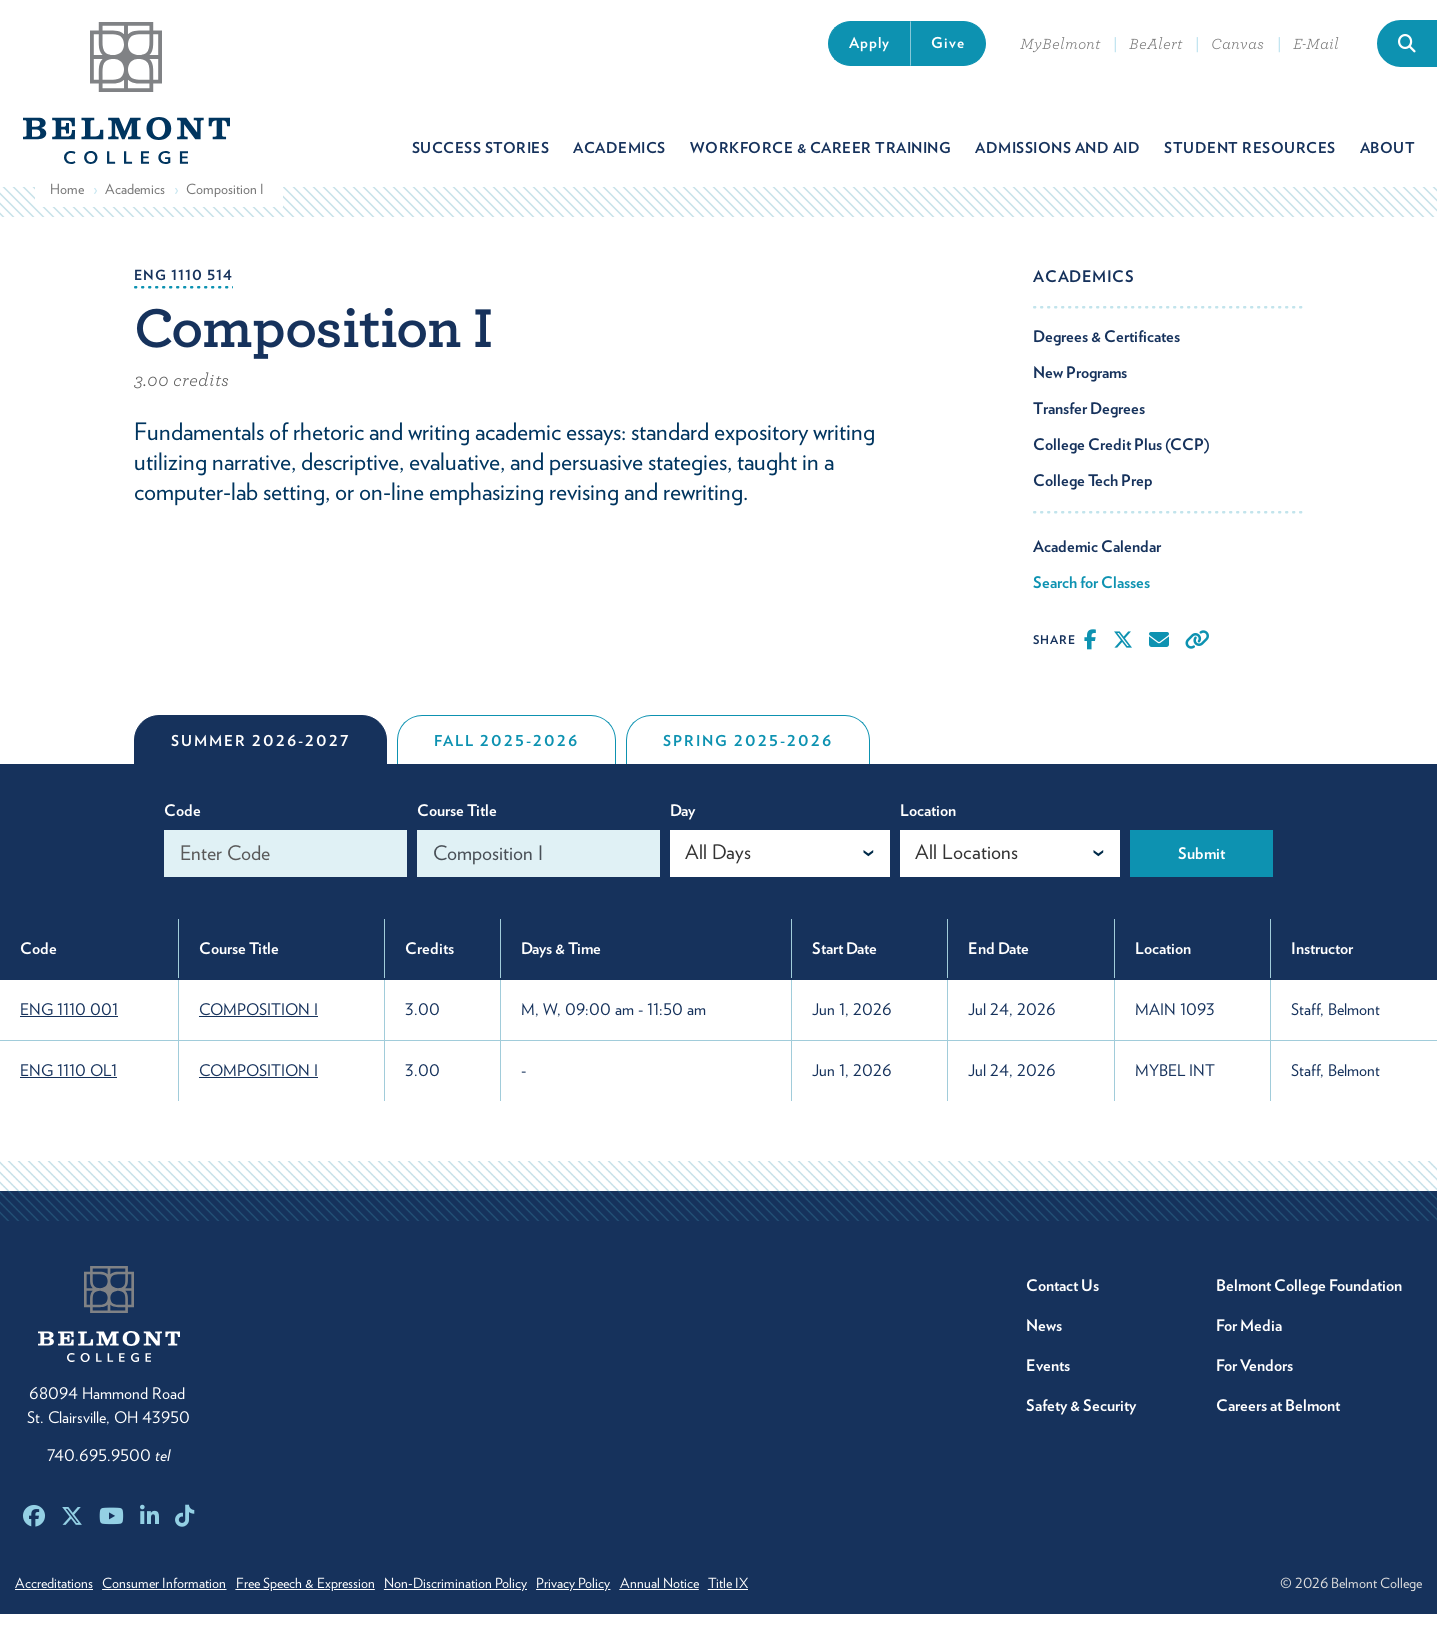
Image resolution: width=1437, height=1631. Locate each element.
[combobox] (780, 870)
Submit (1201, 870)
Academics (135, 206)
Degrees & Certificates (1106, 353)
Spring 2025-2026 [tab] (748, 758)
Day (682, 827)
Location (928, 827)
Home (67, 206)
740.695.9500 (108, 1472)
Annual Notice (722, 1600)
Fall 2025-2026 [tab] (506, 758)
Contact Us (1062, 1302)
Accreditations (54, 1600)
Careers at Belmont (1278, 1422)
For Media (1249, 1342)
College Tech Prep (1093, 497)
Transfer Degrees (1089, 425)
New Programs (1080, 389)
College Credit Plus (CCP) (1121, 461)
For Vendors (1254, 1382)
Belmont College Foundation (1309, 1302)
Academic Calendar (1097, 563)
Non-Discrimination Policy (493, 1600)
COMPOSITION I (258, 1026)
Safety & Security (1081, 1422)
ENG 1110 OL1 (68, 1087)
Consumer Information (177, 1600)
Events (1048, 1382)
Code (182, 827)
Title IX (804, 1600)
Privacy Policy (624, 1600)
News (1044, 1342)
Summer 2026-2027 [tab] (260, 758)
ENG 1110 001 (69, 1026)
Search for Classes (1091, 599)
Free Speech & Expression (330, 1600)
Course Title (457, 827)
